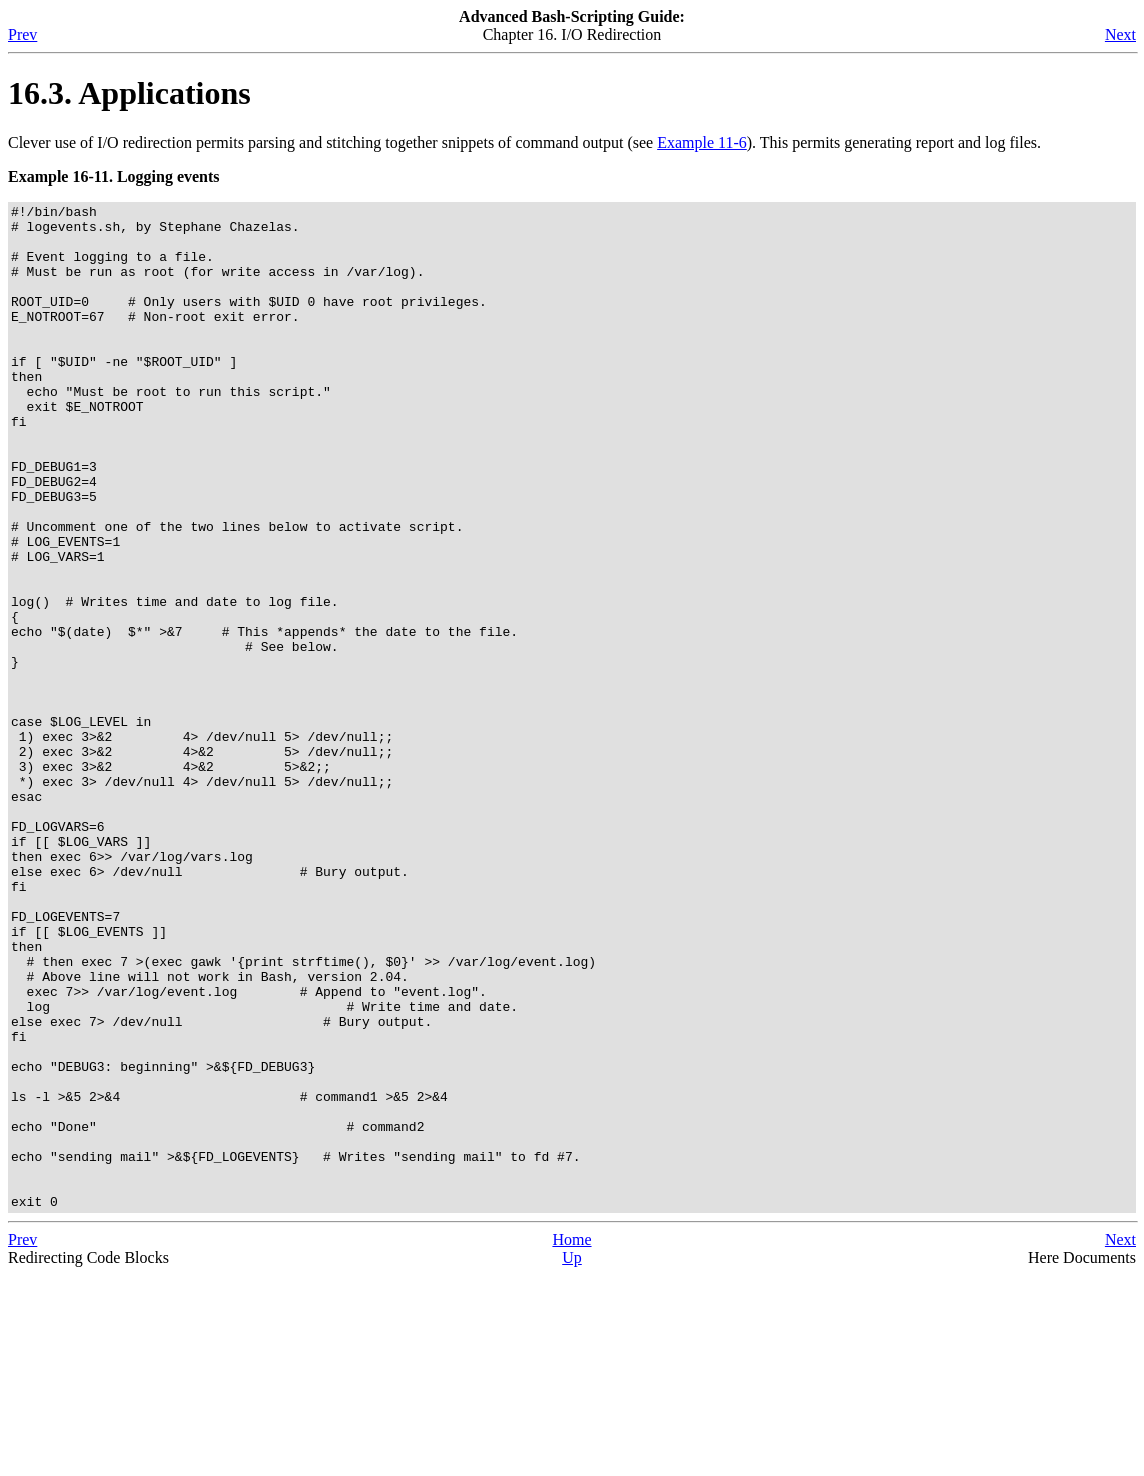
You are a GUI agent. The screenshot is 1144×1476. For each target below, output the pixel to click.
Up (572, 1458)
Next (1120, 34)
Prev (22, 34)
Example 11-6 (702, 142)
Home (571, 1440)
